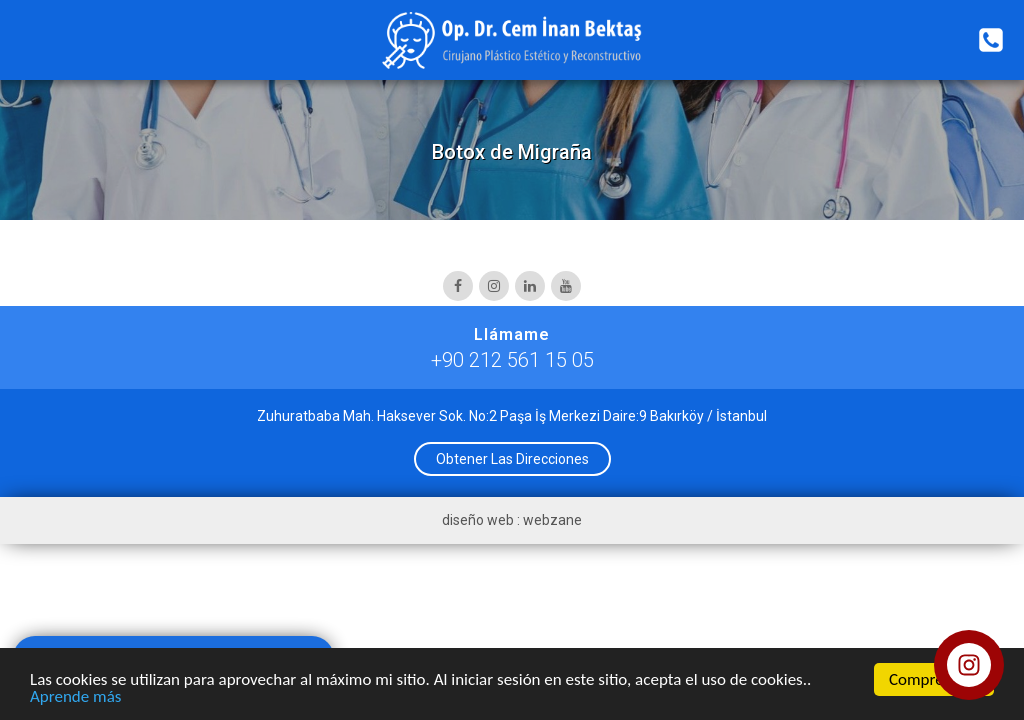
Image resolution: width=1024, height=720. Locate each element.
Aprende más (75, 697)
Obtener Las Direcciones (512, 459)
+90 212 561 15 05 (512, 360)
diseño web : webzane (512, 520)
